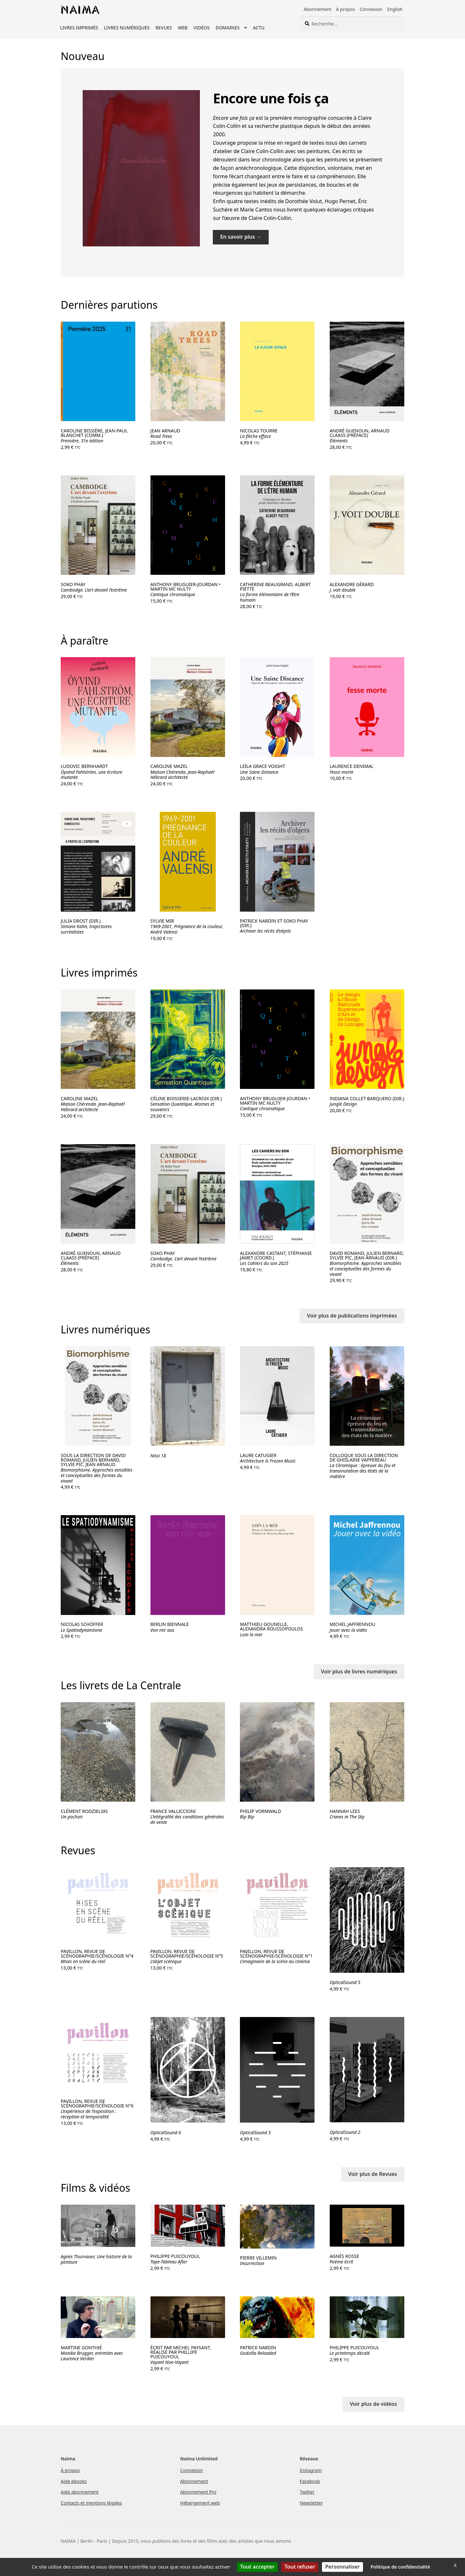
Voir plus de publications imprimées (352, 1315)
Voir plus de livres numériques (359, 1671)
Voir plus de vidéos (373, 2403)
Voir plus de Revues (372, 2174)
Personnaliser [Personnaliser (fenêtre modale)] (342, 2566)
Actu (258, 28)
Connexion (371, 9)
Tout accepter (257, 2566)
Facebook (310, 2481)
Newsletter (311, 2503)
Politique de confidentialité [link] (400, 2567)
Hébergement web (200, 2503)
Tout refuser (299, 2566)
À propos (345, 9)
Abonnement (317, 9)
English (395, 9)
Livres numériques (127, 28)
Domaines (227, 28)
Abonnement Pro (198, 2492)
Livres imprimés (79, 28)
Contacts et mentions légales (91, 2503)
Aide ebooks (74, 2481)
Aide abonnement (80, 2492)
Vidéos (201, 28)
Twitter (307, 2492)
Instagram (311, 2470)
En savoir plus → (241, 236)
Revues (163, 28)
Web (183, 28)
